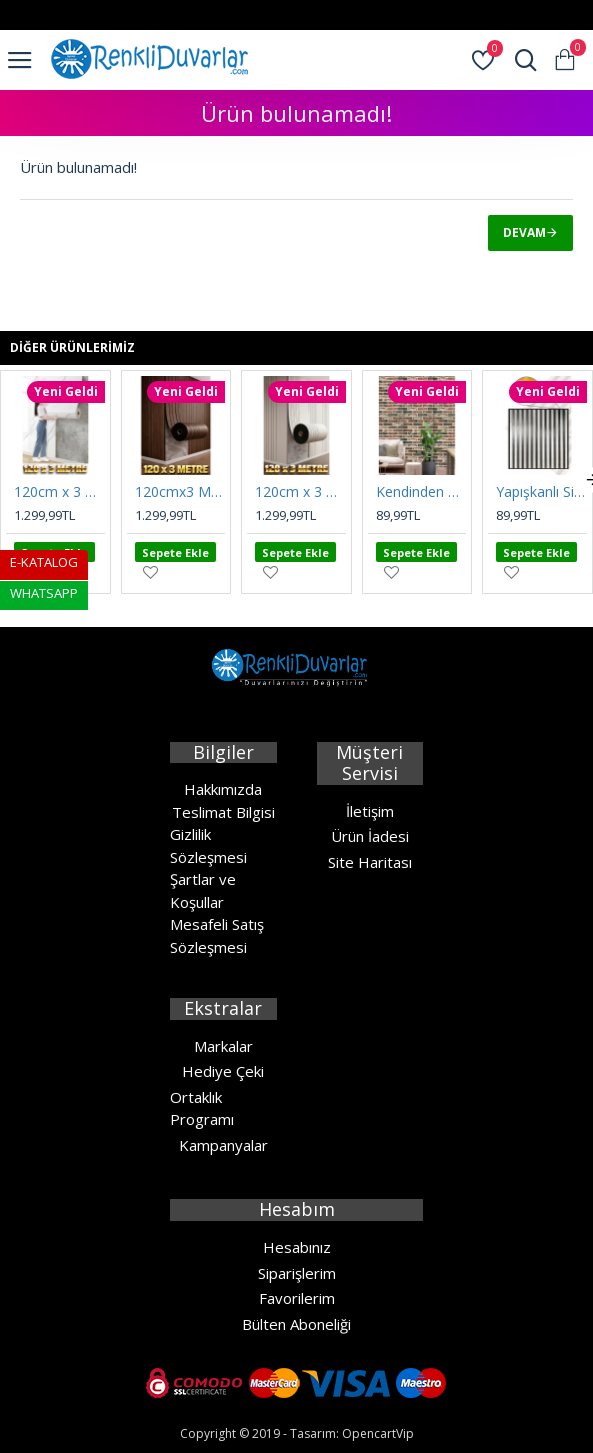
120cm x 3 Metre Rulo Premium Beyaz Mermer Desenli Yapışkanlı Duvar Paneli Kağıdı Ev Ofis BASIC (59, 492)
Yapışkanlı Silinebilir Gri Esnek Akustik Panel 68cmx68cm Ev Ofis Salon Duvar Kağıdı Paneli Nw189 (541, 492)
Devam (524, 232)
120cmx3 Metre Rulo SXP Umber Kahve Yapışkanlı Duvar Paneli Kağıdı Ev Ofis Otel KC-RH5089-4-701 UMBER (180, 492)
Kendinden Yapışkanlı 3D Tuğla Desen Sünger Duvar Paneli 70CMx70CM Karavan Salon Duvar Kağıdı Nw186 (421, 492)
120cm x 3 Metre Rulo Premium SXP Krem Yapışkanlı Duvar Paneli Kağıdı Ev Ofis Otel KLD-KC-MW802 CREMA (300, 492)
